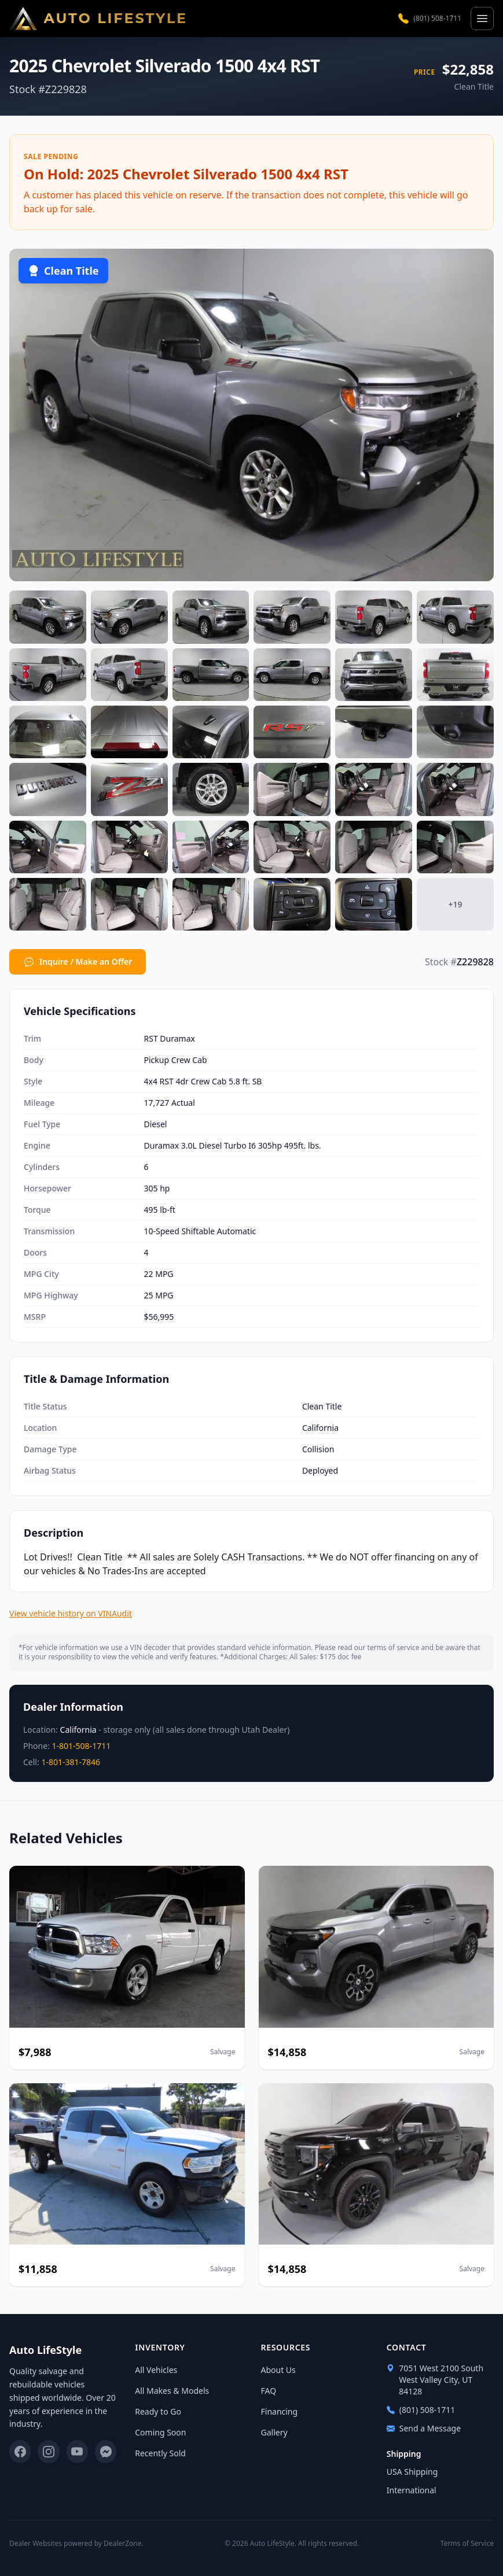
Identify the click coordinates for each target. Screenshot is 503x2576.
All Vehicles (156, 2369)
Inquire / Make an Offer (77, 962)
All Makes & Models (172, 2390)
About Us (278, 2369)
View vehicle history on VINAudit (70, 1613)
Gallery (274, 2432)
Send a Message (424, 2428)
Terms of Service (467, 2543)
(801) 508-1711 (429, 18)
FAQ (269, 2390)
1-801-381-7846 (70, 1761)
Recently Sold (160, 2453)
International (411, 2490)
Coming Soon (160, 2432)
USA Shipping (412, 2471)
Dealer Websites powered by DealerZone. (76, 2543)
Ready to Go (158, 2411)
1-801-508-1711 (81, 1745)
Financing (279, 2411)
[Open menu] (482, 18)
